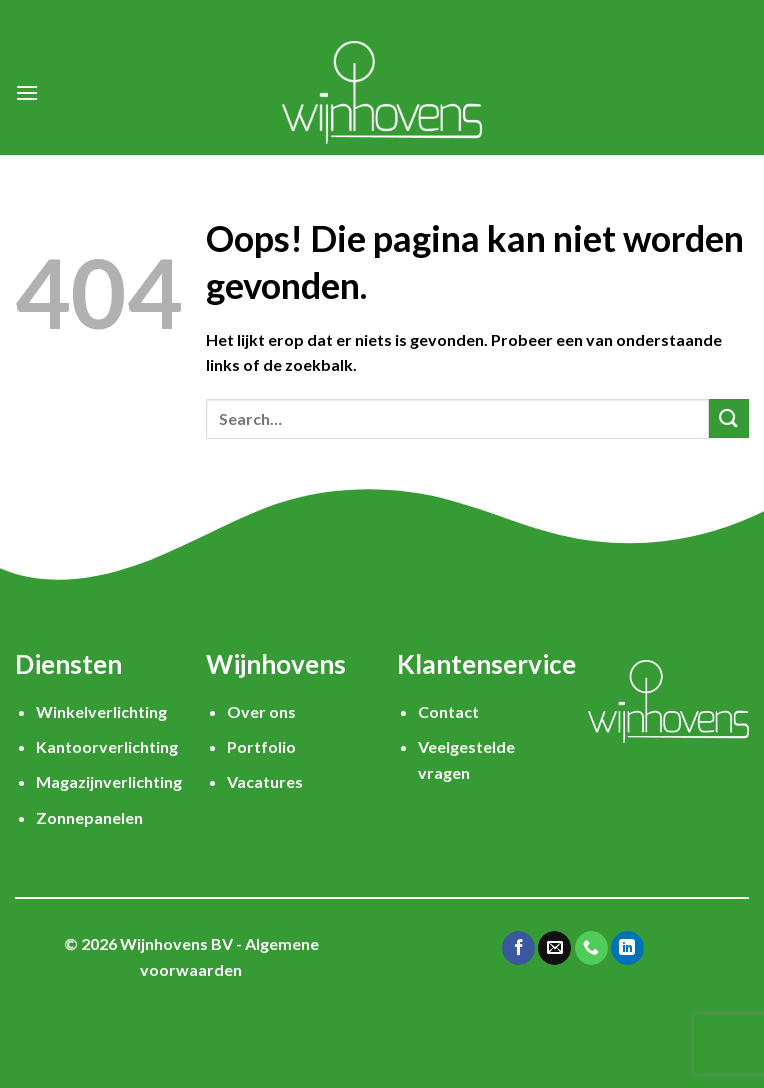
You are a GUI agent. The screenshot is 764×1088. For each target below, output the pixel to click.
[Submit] (729, 418)
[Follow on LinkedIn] (627, 948)
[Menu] (27, 92)
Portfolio (261, 746)
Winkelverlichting (101, 711)
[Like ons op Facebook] (518, 948)
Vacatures (265, 781)
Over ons (261, 711)
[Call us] (591, 948)
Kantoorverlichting (107, 746)
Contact (448, 711)
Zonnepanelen (89, 817)
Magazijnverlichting (109, 781)
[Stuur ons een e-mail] (554, 948)
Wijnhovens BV (176, 943)
